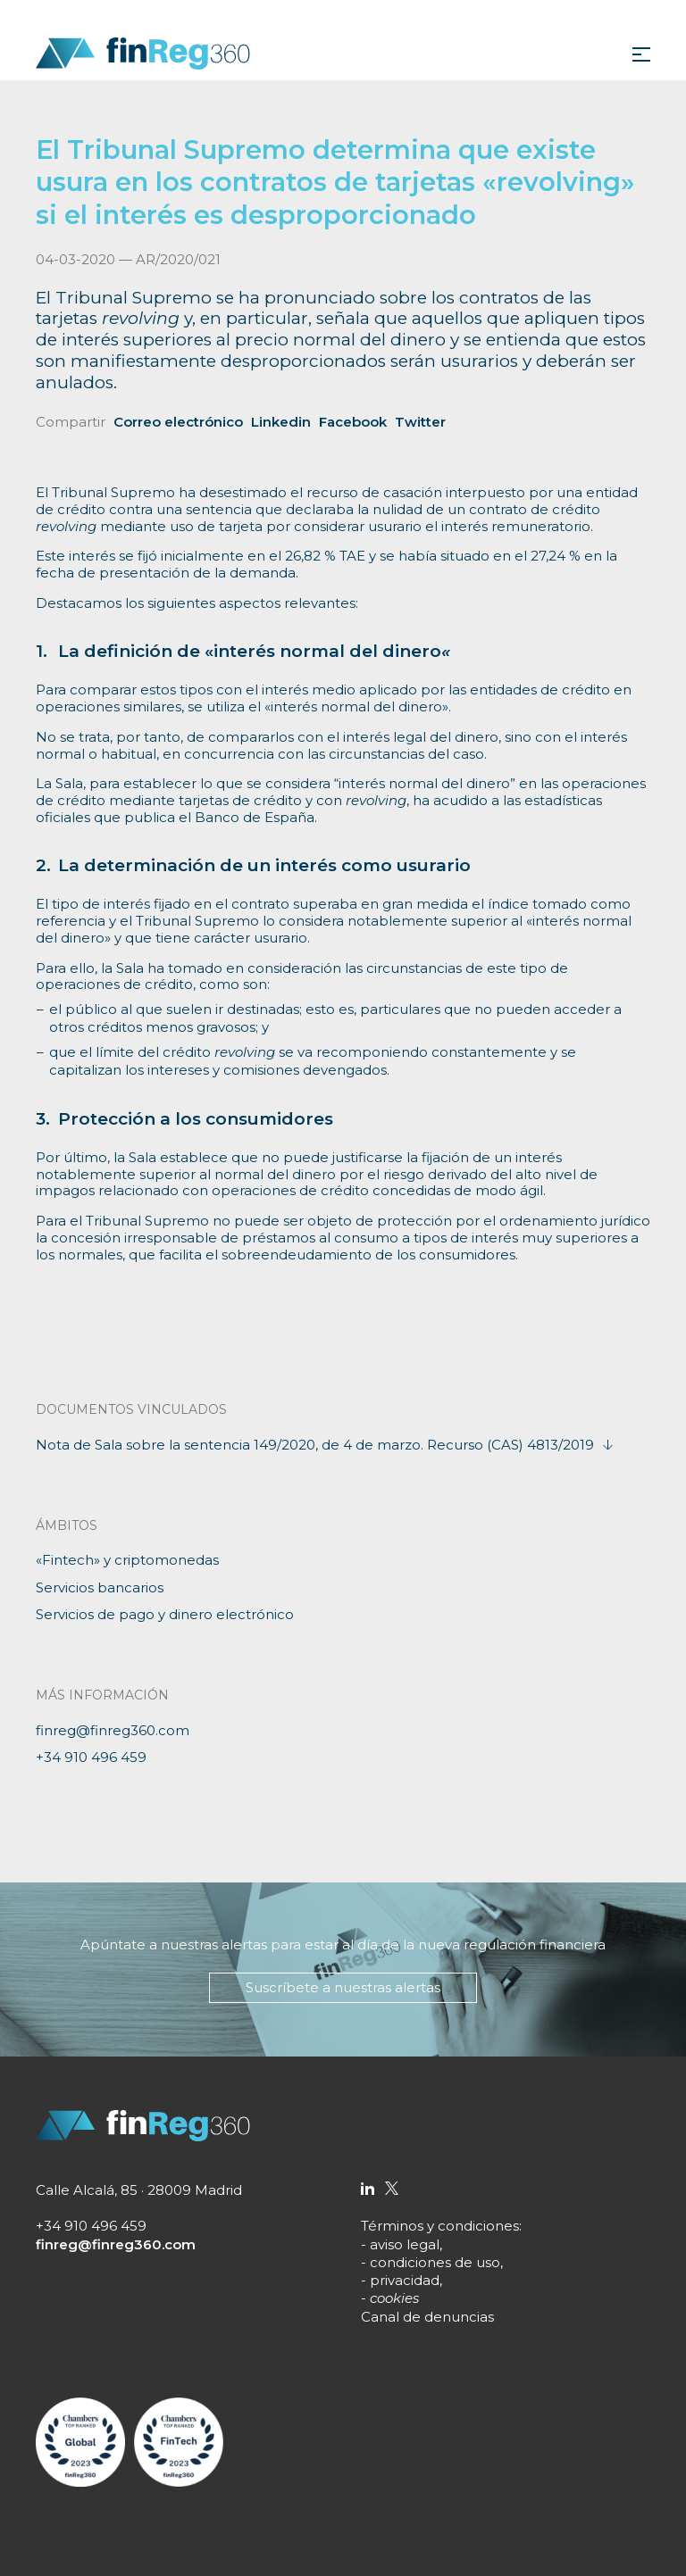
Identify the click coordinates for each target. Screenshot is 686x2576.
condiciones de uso (435, 2262)
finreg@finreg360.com (112, 1730)
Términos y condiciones (440, 2225)
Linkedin (281, 421)
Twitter (420, 421)
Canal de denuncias (427, 2316)
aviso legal (404, 2244)
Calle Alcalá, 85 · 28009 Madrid (139, 2189)
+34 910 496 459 (91, 1757)
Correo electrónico (178, 421)
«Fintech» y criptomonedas (127, 1559)
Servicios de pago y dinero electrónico (165, 1614)
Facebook (353, 421)
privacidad (404, 2280)
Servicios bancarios (99, 1587)
